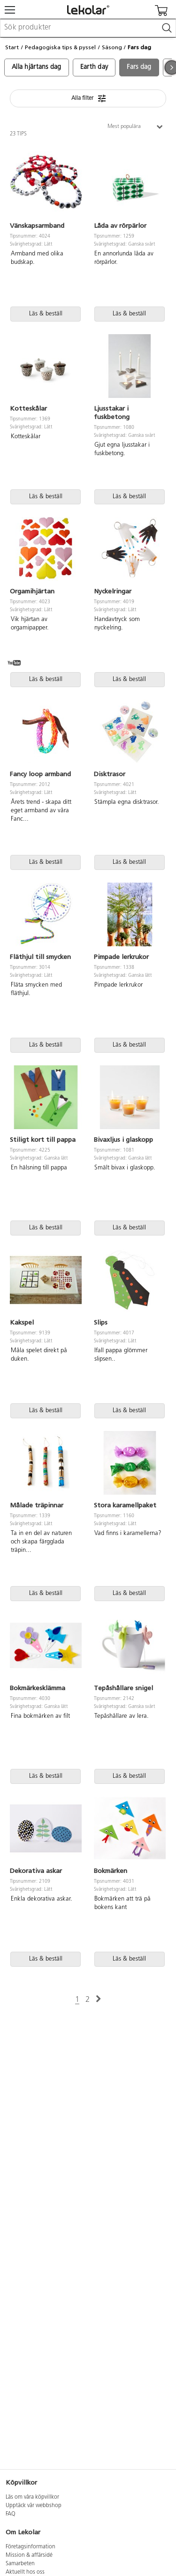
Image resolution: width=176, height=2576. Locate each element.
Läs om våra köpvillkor (32, 2497)
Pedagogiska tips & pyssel (60, 47)
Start (12, 47)
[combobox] (88, 28)
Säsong (112, 47)
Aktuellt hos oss (25, 2572)
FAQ (10, 2514)
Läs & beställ (45, 314)
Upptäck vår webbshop (33, 2506)
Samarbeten (20, 2564)
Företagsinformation (30, 2547)
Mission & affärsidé (29, 2555)
